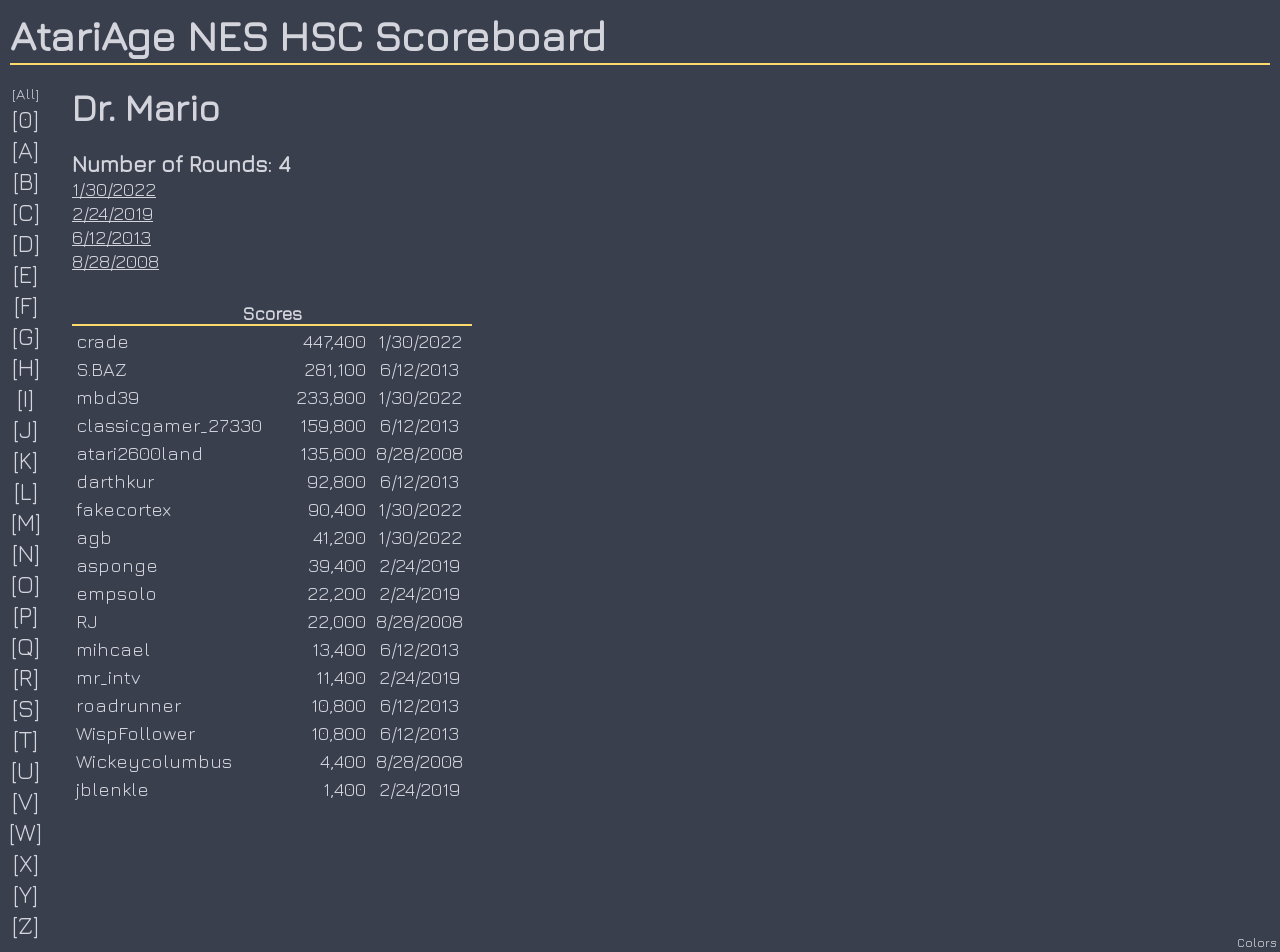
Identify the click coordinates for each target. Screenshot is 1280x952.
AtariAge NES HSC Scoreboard (308, 35)
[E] (26, 274)
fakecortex (123, 509)
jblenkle (112, 789)
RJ (87, 621)
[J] (26, 429)
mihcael (113, 649)
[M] (26, 522)
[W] (26, 832)
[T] (26, 739)
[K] (26, 460)
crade (102, 341)
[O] (26, 584)
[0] (26, 119)
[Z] (26, 925)
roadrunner (128, 705)
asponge (117, 565)
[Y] (26, 894)
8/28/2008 (115, 261)
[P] (26, 615)
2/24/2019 (112, 213)
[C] (26, 212)
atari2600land (139, 453)
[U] (26, 770)
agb (94, 537)
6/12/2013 (111, 237)
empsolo (116, 593)
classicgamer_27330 (169, 425)
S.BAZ (101, 369)
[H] (26, 367)
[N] (26, 553)
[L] (26, 491)
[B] (26, 181)
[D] (26, 243)
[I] (26, 398)
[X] (26, 863)
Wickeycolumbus (154, 761)
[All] (26, 93)
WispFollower (135, 733)
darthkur (115, 481)
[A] (26, 150)
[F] (26, 305)
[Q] (26, 646)
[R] (26, 677)
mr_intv (108, 677)
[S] (26, 708)
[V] (26, 801)
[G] (26, 336)
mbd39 (107, 397)
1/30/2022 (114, 189)
